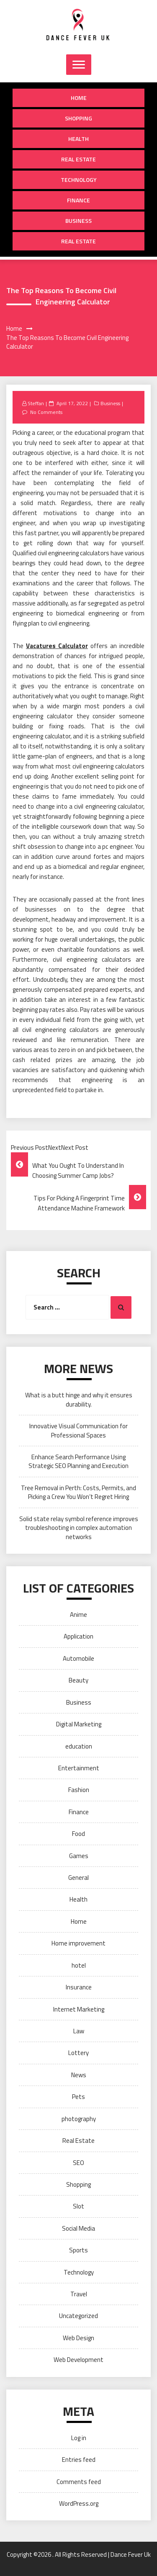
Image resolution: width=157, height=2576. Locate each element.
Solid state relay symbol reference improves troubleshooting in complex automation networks (78, 1528)
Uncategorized (78, 2316)
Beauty (78, 1680)
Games (78, 1856)
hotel (79, 1965)
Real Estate (78, 159)
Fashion (78, 1790)
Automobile (78, 1658)
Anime (78, 1614)
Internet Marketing (78, 2009)
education (78, 1746)
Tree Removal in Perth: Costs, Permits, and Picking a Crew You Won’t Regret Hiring (78, 1492)
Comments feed (79, 2482)
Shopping (78, 118)
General (78, 1877)
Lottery (78, 2053)
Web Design (78, 2338)
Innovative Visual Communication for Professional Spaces (78, 1430)
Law (78, 2031)
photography (79, 2119)
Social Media (78, 2228)
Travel (78, 2294)
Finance (78, 200)
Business (78, 220)
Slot (78, 2206)
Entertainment (78, 1768)
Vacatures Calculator (57, 646)
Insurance (79, 1987)
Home (79, 97)
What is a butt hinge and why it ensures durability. (78, 1399)
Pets (78, 2096)
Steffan (36, 403)
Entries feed (78, 2459)
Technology (79, 179)
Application (78, 1636)
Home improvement (78, 1943)
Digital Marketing (78, 1724)
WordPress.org (78, 2503)
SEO (78, 2163)
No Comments (46, 412)
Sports (78, 2250)
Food (78, 1833)
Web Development (78, 2359)
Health (78, 138)
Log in (78, 2438)
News (78, 2075)
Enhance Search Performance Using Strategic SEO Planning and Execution (78, 1461)
